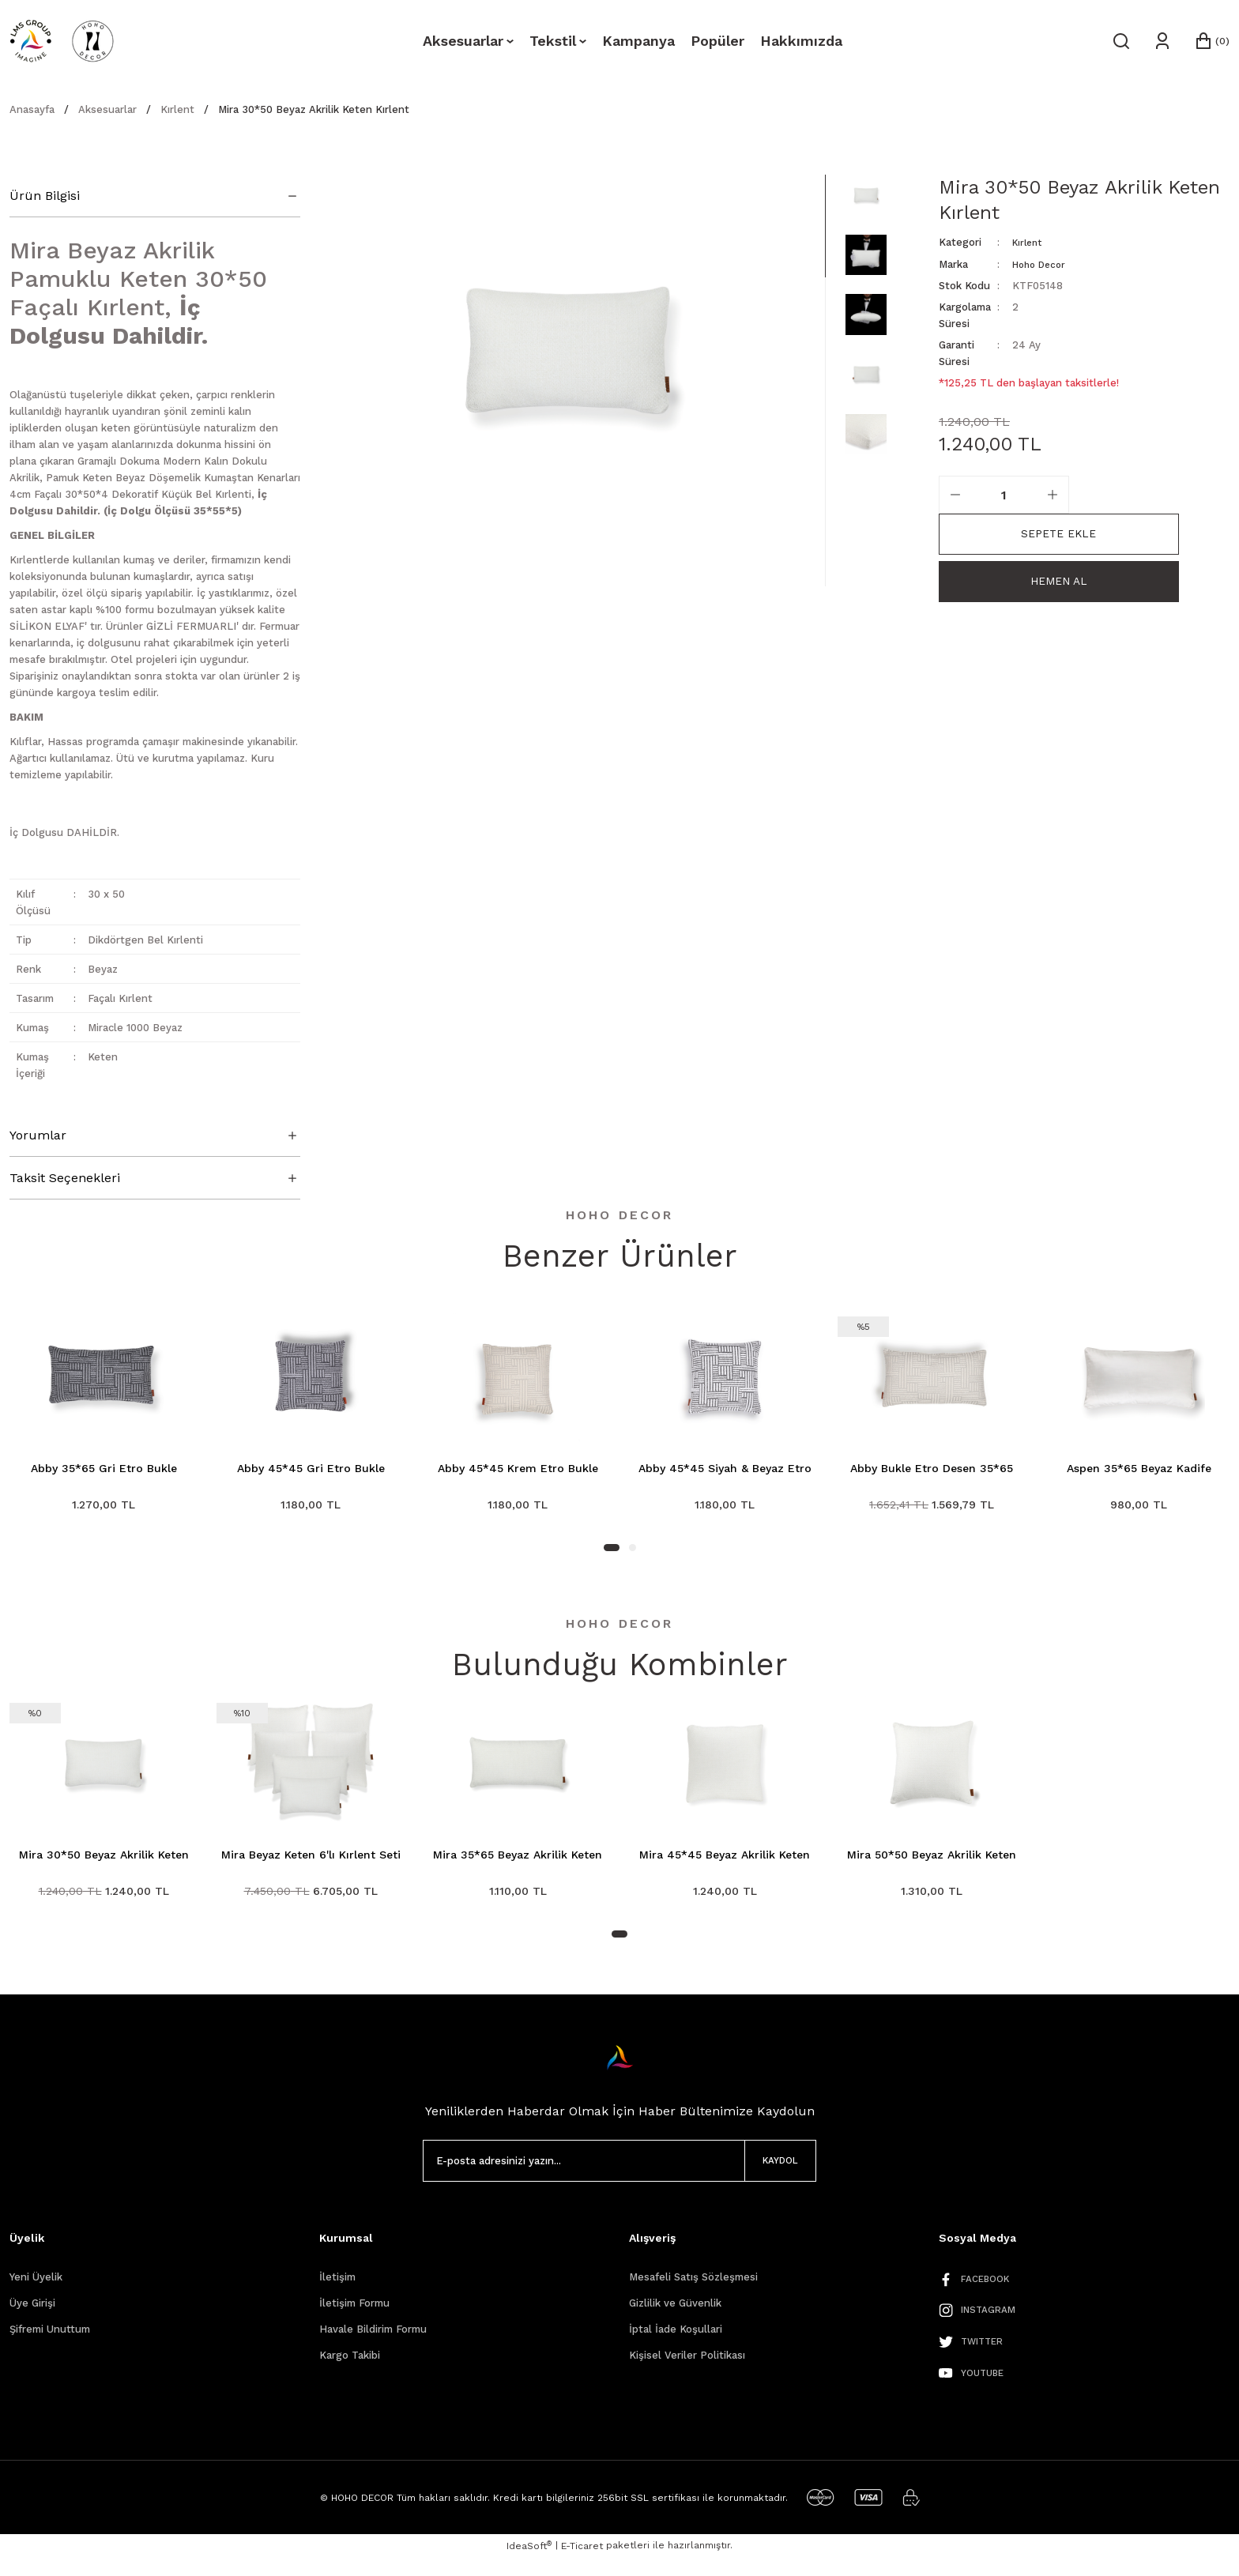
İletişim (337, 2291)
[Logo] (61, 41)
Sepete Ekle (1058, 532)
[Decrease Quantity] (955, 494)
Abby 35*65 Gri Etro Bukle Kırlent (104, 1469)
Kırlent (1029, 242)
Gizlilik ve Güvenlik (675, 2317)
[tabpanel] (103, 1422)
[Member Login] (1160, 41)
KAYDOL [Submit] (766, 2175)
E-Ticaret (582, 2564)
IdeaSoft (529, 2564)
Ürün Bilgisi (44, 195)
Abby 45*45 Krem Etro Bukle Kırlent (518, 1469)
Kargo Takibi (349, 2369)
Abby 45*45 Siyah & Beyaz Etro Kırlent (725, 1469)
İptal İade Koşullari (675, 2343)
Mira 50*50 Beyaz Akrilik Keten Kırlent (931, 1862)
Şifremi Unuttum (49, 2343)
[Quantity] (1004, 494)
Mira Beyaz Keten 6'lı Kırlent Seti (311, 1861)
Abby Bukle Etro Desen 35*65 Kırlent (931, 1469)
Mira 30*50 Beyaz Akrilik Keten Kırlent (104, 1862)
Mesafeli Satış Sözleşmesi (693, 2291)
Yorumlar (37, 1135)
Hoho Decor (1042, 263)
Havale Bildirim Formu (373, 2343)
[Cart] (1211, 41)
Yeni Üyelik (35, 2291)
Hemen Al (1058, 583)
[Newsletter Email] (620, 2175)
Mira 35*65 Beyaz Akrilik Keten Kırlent (517, 1862)
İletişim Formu (354, 2317)
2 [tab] (632, 1554)
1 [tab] (612, 1554)
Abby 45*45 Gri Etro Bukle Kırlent (311, 1469)
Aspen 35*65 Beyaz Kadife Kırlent (1139, 1469)
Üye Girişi (32, 2317)
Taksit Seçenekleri (64, 1177)
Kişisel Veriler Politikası (687, 2369)
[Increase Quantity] (1052, 494)
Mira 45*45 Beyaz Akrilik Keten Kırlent (724, 1862)
